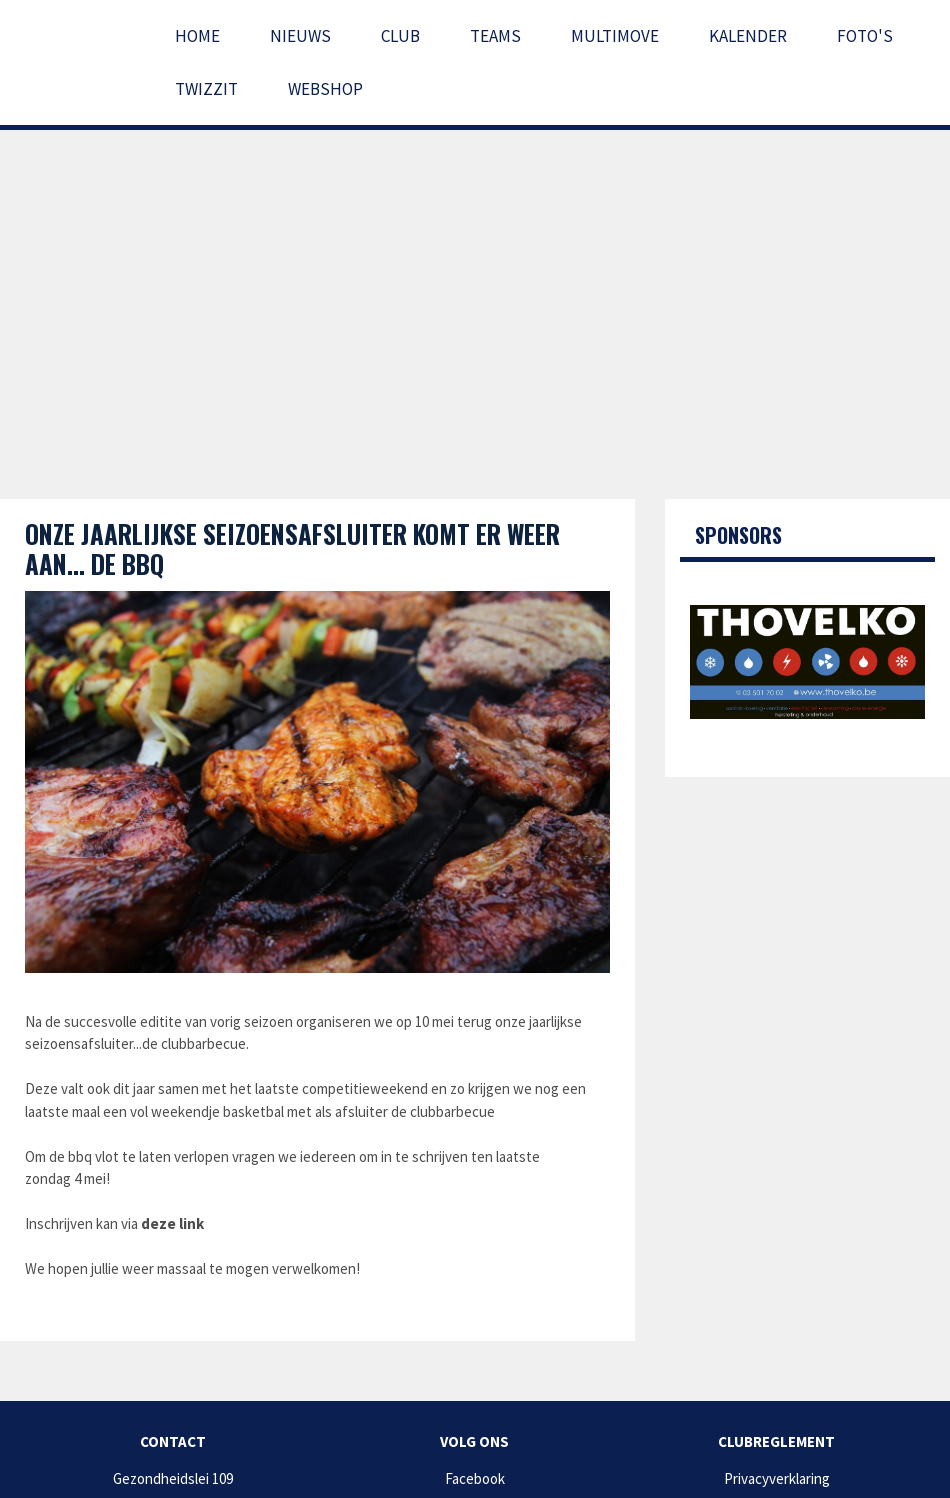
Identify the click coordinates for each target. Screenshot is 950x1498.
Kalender (748, 36)
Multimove (615, 36)
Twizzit (206, 89)
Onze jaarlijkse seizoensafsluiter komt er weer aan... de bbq (292, 548)
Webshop (325, 89)
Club (400, 36)
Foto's (865, 36)
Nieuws (300, 36)
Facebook (475, 1478)
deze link (172, 1223)
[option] (807, 662)
